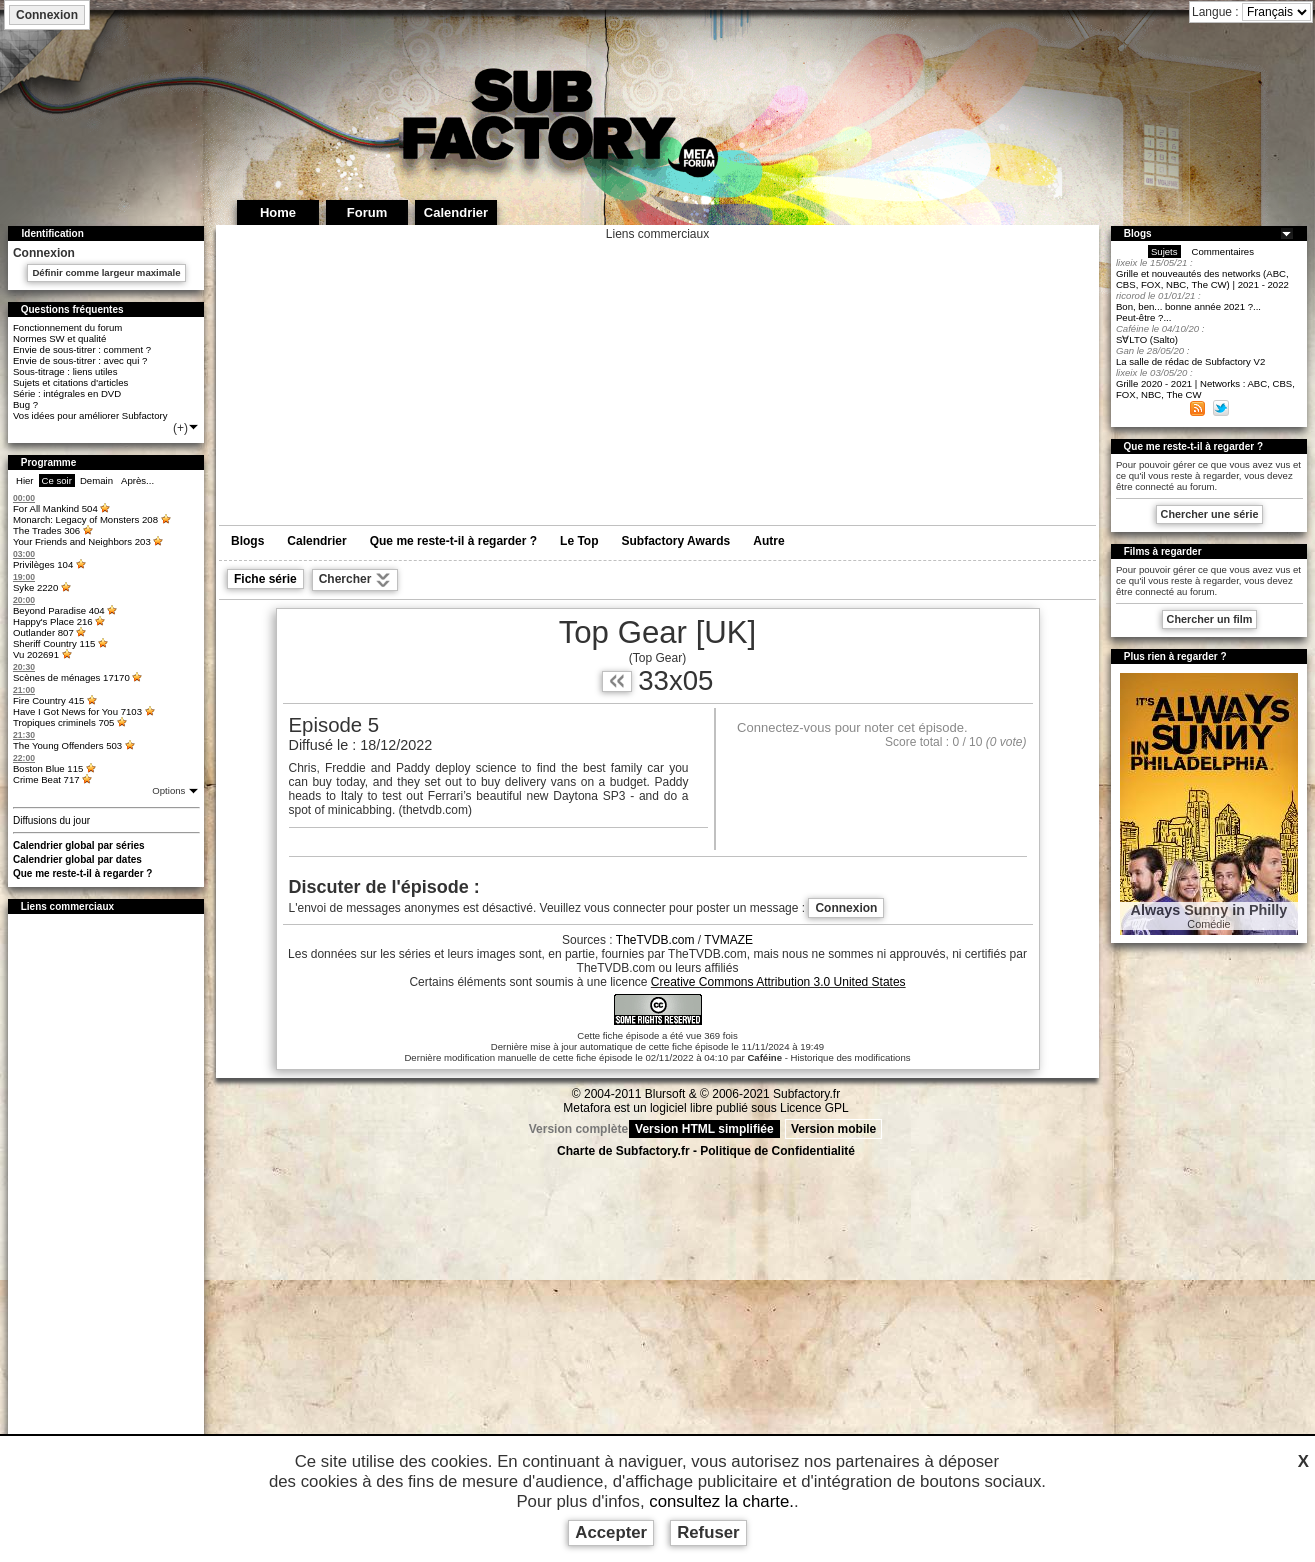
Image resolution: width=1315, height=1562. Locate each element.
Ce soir (57, 480)
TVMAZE (728, 940)
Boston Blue (48, 768)
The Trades (46, 530)
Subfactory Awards (676, 541)
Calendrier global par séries (79, 845)
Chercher (355, 580)
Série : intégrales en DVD (67, 393)
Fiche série (265, 579)
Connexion (47, 15)
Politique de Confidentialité (777, 1151)
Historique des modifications (851, 1057)
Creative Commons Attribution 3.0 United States (778, 982)
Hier (25, 480)
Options (170, 790)
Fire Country (48, 700)
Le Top (579, 541)
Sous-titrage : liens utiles (65, 371)
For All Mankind (55, 508)
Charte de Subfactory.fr (623, 1151)
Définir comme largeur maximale (106, 272)
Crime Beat (46, 779)
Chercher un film (1210, 619)
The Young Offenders (67, 745)
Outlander (43, 632)
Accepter (611, 1532)
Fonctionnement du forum (67, 327)
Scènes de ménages (71, 677)
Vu (36, 654)
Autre (768, 541)
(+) (186, 428)
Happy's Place (53, 621)
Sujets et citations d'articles (70, 382)
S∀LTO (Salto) (1147, 339)
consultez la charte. (721, 1501)
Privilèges (43, 564)
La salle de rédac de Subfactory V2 (1190, 361)
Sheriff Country (54, 643)
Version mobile (833, 1129)
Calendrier (316, 541)
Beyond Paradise (59, 610)
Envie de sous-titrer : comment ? (82, 349)
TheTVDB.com (655, 940)
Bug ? (25, 404)
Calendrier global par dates (77, 859)
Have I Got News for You (77, 711)
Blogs (247, 541)
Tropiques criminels (64, 722)
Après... (137, 480)
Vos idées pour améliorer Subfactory (90, 415)
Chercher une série (1210, 514)
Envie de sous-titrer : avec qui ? (80, 360)
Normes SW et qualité (59, 338)
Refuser (708, 1532)
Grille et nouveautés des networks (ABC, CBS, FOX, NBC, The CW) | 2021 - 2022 (1202, 279)
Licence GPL (814, 1108)
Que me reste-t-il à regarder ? (83, 873)
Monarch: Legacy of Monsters (85, 519)
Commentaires (1223, 251)
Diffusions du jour (51, 820)
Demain (96, 480)
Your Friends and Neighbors (82, 541)
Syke (35, 587)
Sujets (1164, 251)
